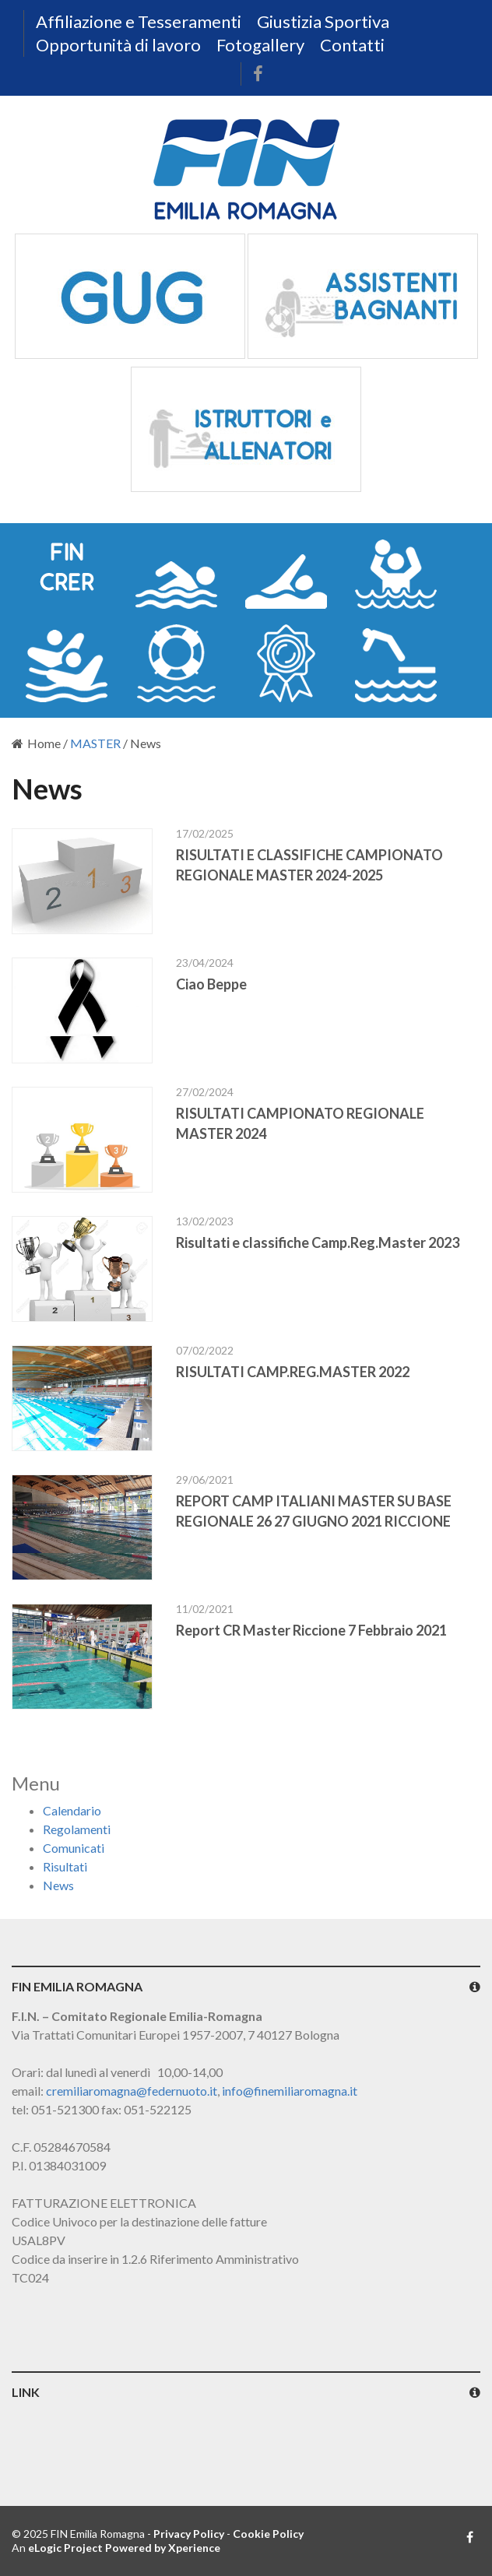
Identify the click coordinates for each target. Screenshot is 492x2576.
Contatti (352, 44)
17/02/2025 (205, 833)
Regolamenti (77, 1829)
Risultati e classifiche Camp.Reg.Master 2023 (317, 1242)
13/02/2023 (205, 1221)
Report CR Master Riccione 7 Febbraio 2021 (311, 1630)
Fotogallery (260, 44)
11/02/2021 (205, 1608)
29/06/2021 (205, 1479)
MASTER (95, 743)
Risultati (65, 1866)
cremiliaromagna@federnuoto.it (131, 2090)
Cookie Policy (268, 2533)
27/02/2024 (205, 1091)
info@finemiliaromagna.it (289, 2090)
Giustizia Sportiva (323, 21)
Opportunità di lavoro (118, 44)
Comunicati (73, 1847)
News (58, 1885)
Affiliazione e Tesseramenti (138, 21)
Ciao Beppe (211, 984)
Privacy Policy (188, 2533)
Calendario (72, 1810)
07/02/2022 (205, 1350)
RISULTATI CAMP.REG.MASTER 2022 (292, 1371)
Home (36, 743)
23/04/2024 (205, 962)
